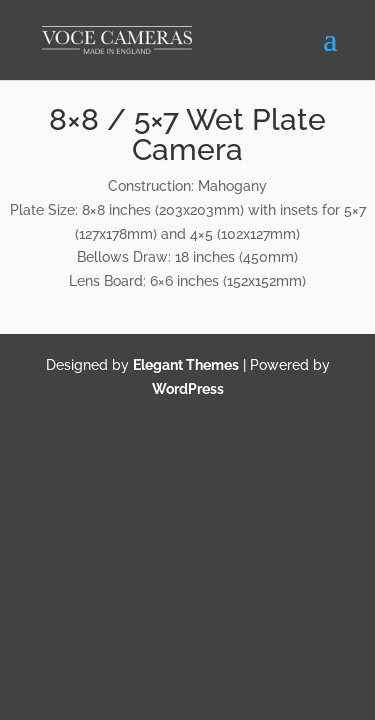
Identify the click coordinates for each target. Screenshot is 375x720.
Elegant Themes (186, 365)
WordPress (188, 389)
